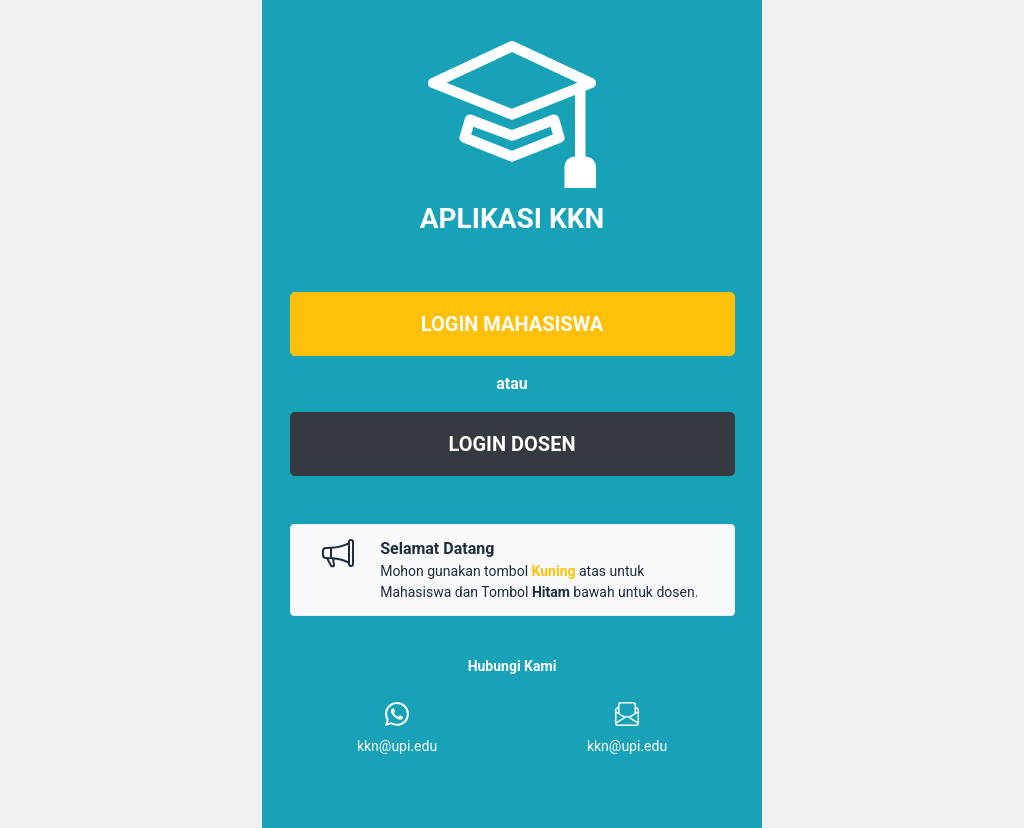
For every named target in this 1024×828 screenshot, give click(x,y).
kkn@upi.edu (397, 746)
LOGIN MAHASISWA (512, 324)
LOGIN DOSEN (511, 444)
